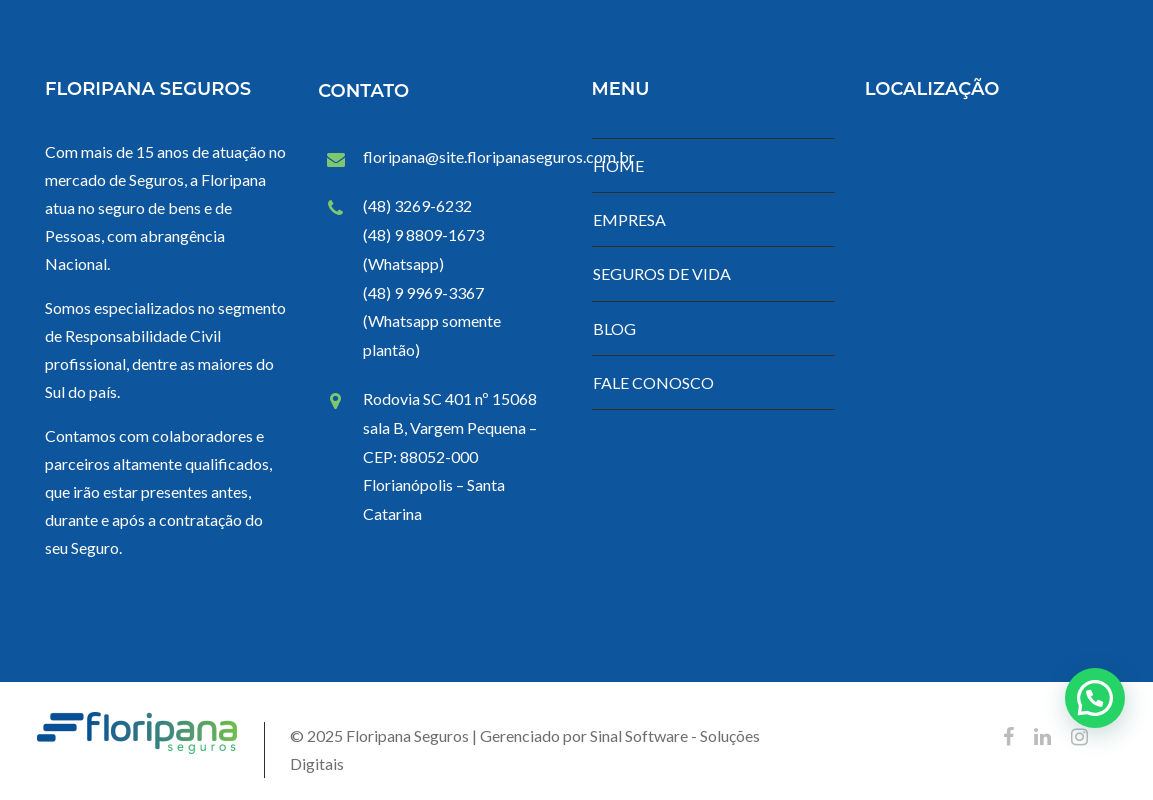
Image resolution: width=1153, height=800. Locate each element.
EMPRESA (629, 219)
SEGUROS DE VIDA (662, 273)
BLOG (614, 328)
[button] (1095, 698)
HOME (618, 165)
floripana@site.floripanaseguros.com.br (499, 156)
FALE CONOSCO (653, 382)
